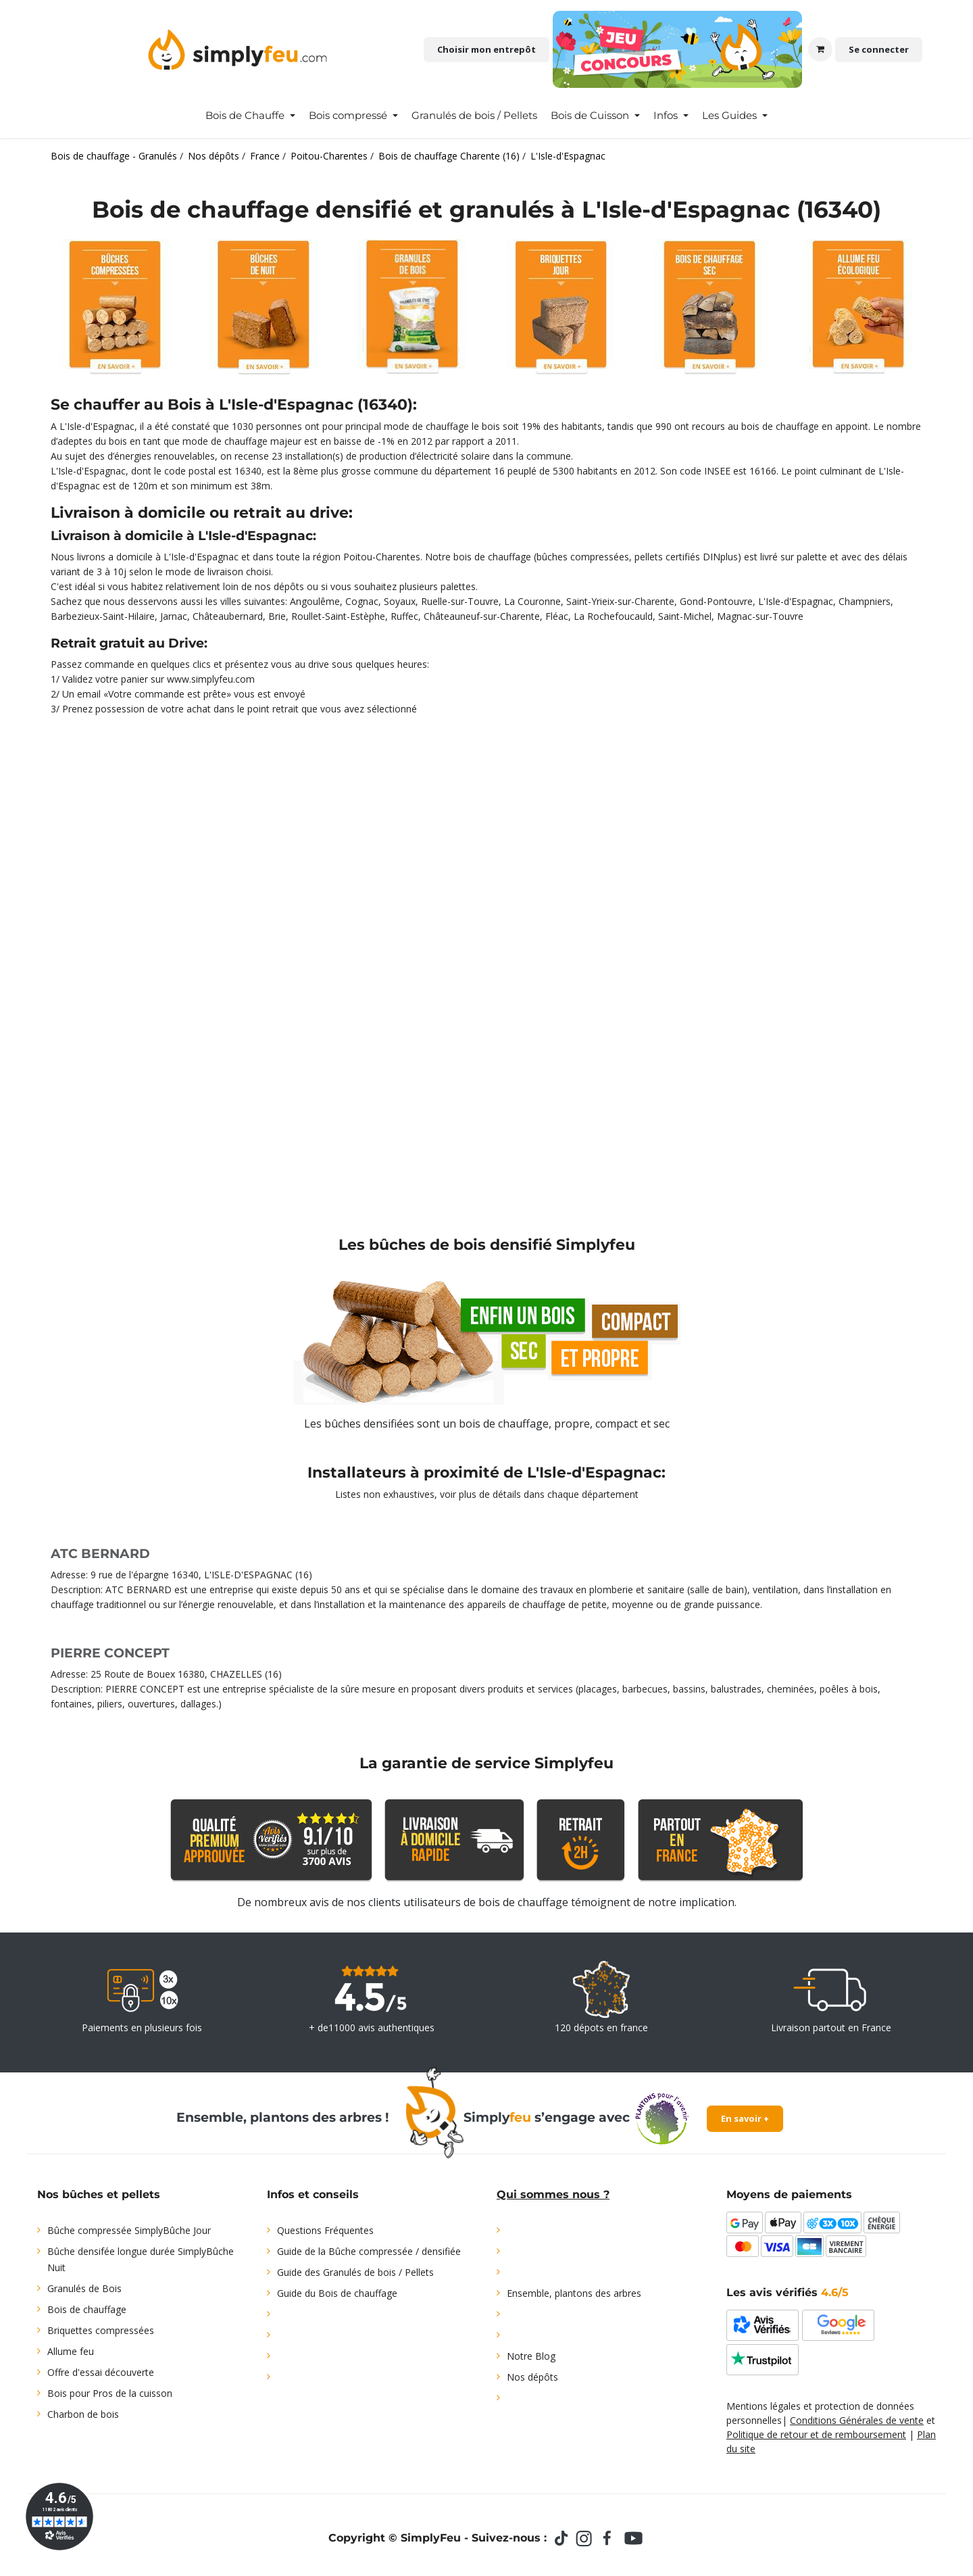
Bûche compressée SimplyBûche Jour (129, 2230)
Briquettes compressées (100, 2330)
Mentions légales (763, 2406)
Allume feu (70, 2351)
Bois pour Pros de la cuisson (109, 2393)
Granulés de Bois (84, 2288)
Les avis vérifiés (787, 2292)
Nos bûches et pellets (98, 2194)
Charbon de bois (83, 2414)
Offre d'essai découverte (100, 2372)
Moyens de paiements (789, 2194)
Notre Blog (531, 2356)
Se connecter (879, 49)
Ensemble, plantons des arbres (574, 2293)
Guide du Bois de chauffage (337, 2293)
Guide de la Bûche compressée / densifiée (369, 2251)
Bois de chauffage (86, 2309)
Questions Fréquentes (325, 2230)
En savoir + (745, 2118)
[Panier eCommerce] (820, 49)
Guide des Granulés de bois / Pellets (355, 2272)
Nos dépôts (532, 2377)
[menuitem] (250, 115)
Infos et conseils (313, 2194)
